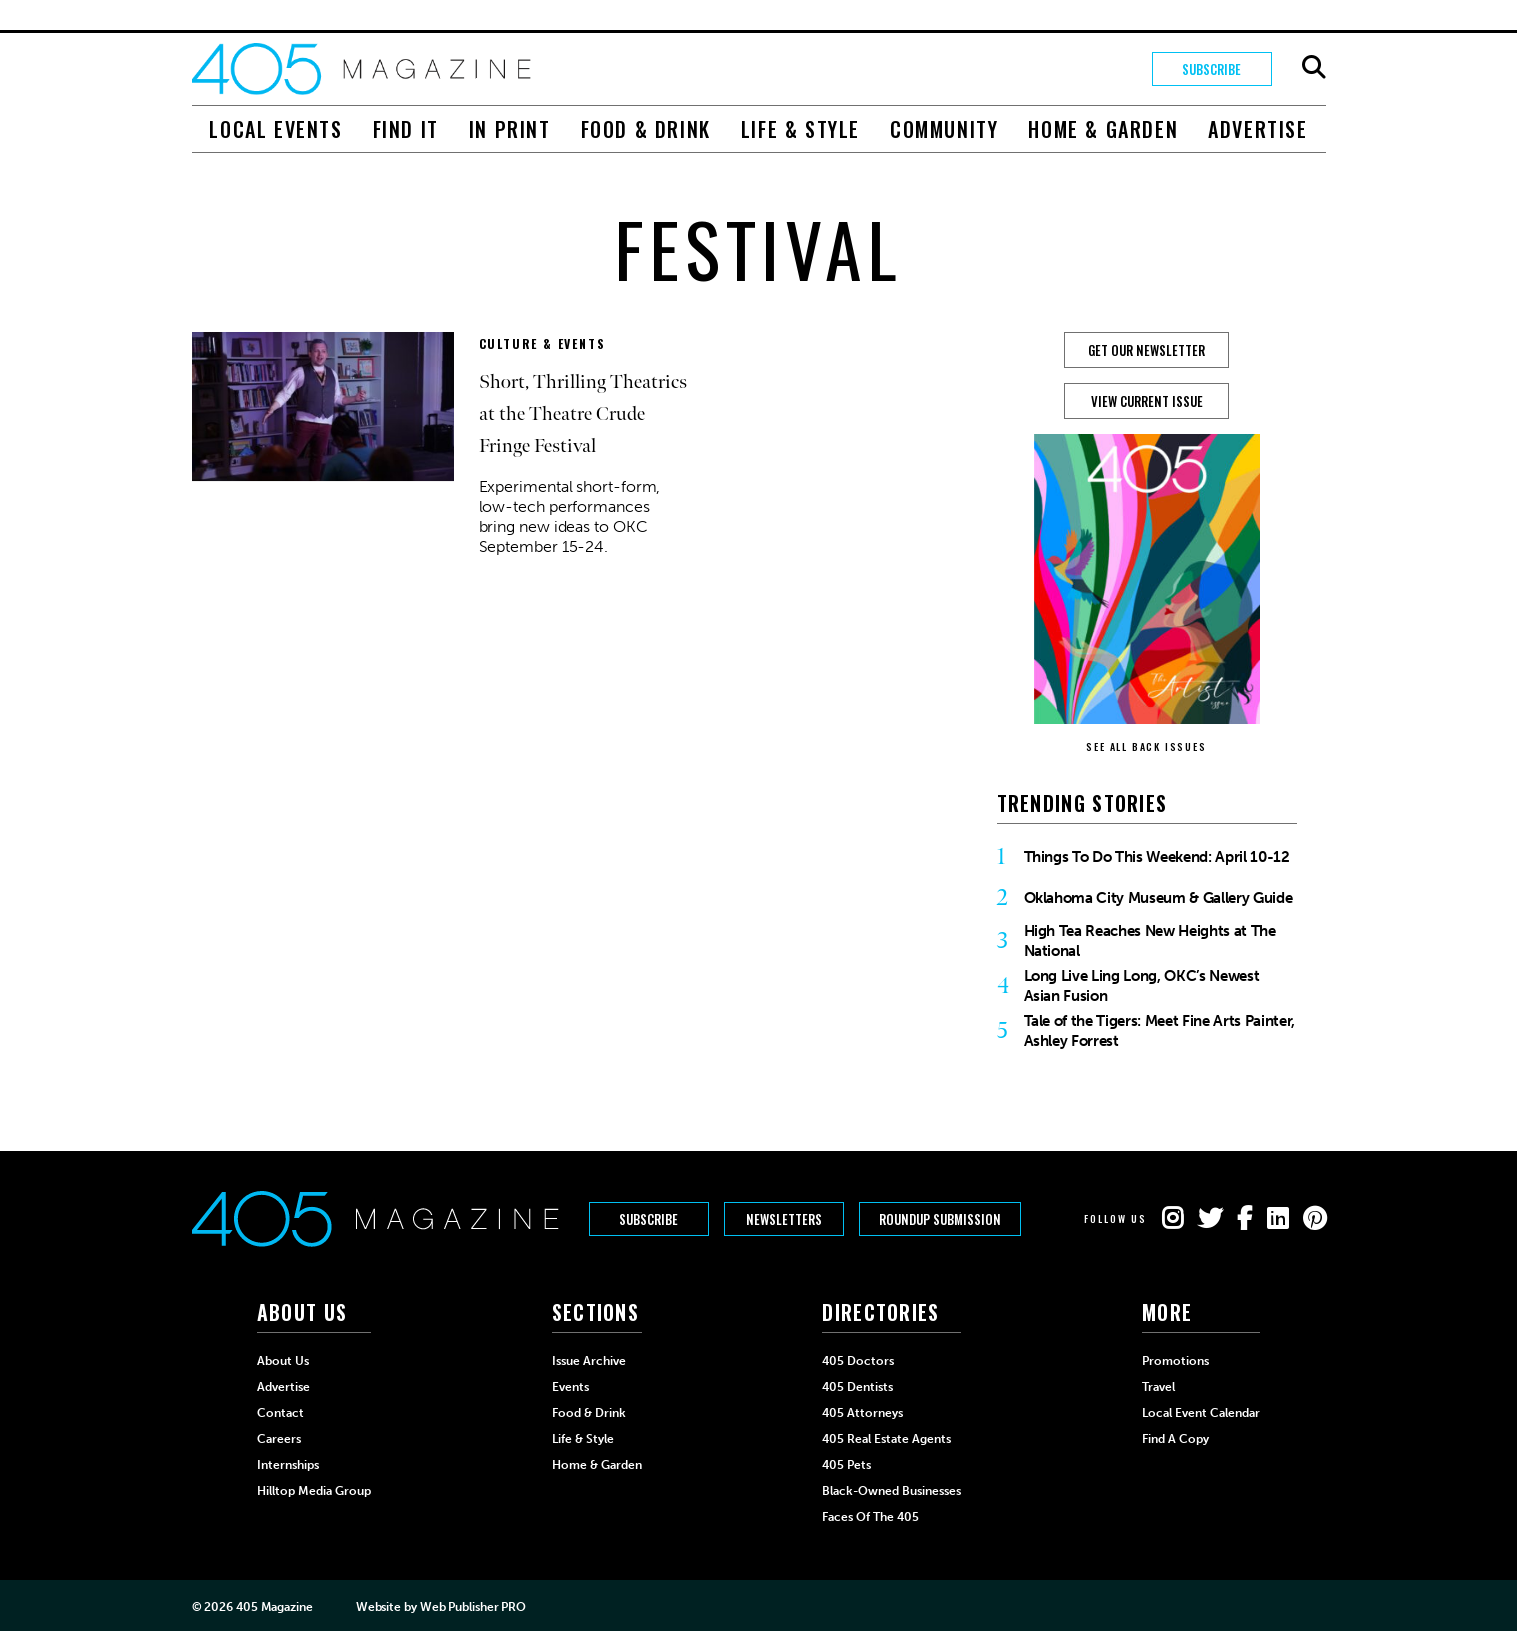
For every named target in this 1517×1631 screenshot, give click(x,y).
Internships (288, 1465)
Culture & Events (542, 343)
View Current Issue (1147, 401)
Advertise (1257, 129)
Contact (280, 1413)
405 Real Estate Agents (886, 1439)
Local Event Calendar (1201, 1413)
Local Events (275, 129)
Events (570, 1387)
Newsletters (784, 1219)
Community (944, 129)
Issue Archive (589, 1361)
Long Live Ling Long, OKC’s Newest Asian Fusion (1142, 986)
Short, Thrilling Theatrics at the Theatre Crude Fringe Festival (583, 414)
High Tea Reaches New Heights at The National (1150, 941)
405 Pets (846, 1465)
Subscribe (1211, 69)
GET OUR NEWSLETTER (1146, 350)
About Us (283, 1361)
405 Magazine (274, 1607)
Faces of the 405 (870, 1517)
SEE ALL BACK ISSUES (1146, 746)
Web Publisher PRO (473, 1607)
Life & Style (800, 129)
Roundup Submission (940, 1219)
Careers (279, 1439)
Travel (1158, 1387)
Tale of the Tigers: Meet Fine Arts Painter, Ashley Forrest (1159, 1031)
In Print (510, 129)
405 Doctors (858, 1361)
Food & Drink (646, 129)
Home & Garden (1103, 129)
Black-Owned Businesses (891, 1491)
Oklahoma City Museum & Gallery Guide (1158, 898)
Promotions (1175, 1361)
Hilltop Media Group (314, 1491)
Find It (406, 129)
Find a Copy (1175, 1439)
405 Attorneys (862, 1413)
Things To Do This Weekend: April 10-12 (1157, 857)
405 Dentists (857, 1387)
